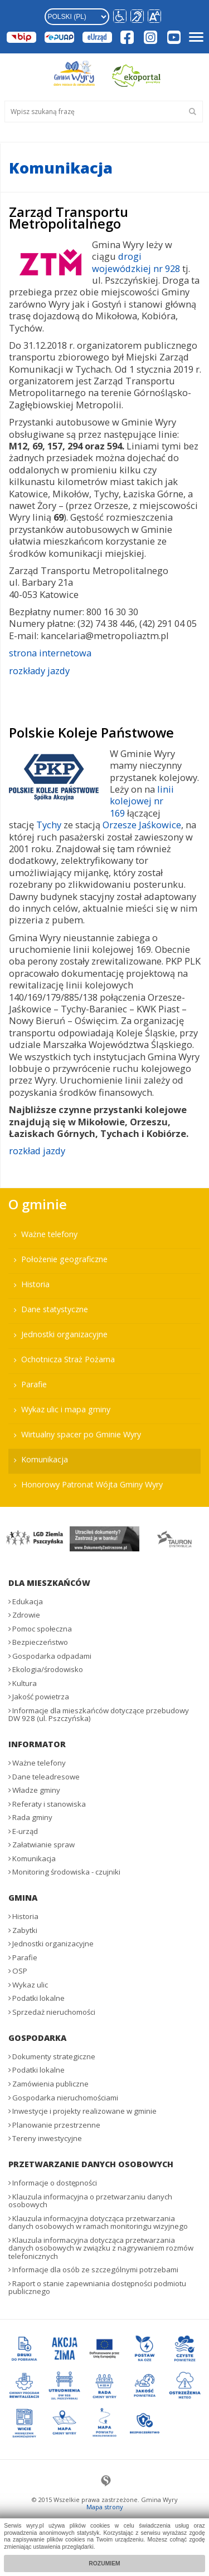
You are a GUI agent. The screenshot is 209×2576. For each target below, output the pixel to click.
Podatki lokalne (38, 1998)
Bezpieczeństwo (40, 1642)
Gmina (22, 1897)
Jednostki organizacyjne (64, 1334)
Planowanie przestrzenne (56, 2125)
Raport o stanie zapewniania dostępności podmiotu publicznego (97, 2287)
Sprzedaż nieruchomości (53, 2012)
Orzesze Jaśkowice (142, 824)
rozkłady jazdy (39, 670)
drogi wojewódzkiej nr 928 (136, 262)
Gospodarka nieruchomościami (65, 2098)
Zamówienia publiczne (50, 2084)
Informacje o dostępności (54, 2183)
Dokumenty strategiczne (53, 2056)
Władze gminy (36, 1790)
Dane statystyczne (54, 1309)
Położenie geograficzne (64, 1259)
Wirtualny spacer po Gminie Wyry (81, 1434)
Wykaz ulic (30, 1985)
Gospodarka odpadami (51, 1656)
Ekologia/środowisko (47, 1669)
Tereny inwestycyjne (47, 2138)
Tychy (48, 824)
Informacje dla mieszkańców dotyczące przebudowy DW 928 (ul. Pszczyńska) (98, 1714)
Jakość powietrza (40, 1697)
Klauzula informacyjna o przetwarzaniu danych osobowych (90, 2201)
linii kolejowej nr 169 (142, 801)
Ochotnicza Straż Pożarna (68, 1359)
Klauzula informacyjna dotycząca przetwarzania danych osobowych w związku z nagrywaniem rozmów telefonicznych (100, 2248)
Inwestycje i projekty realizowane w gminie (84, 2111)
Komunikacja (44, 1459)
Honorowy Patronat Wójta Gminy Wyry (92, 1484)
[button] (154, 16)
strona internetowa (50, 652)
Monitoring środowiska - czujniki (66, 1872)
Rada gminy (32, 1817)
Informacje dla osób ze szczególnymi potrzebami (95, 2269)
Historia (35, 1284)
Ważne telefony (49, 1234)
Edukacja (27, 1601)
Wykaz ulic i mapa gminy (65, 1409)
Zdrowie (26, 1615)
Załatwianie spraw (43, 1845)
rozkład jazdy (37, 1150)
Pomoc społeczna (42, 1629)
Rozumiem (104, 2563)
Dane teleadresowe (46, 1777)
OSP (19, 1971)
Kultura (24, 1683)
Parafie (34, 1384)
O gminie (37, 1204)
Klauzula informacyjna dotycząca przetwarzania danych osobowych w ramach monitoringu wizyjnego (98, 2222)
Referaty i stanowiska (49, 1804)
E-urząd (25, 1831)
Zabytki (24, 1930)
